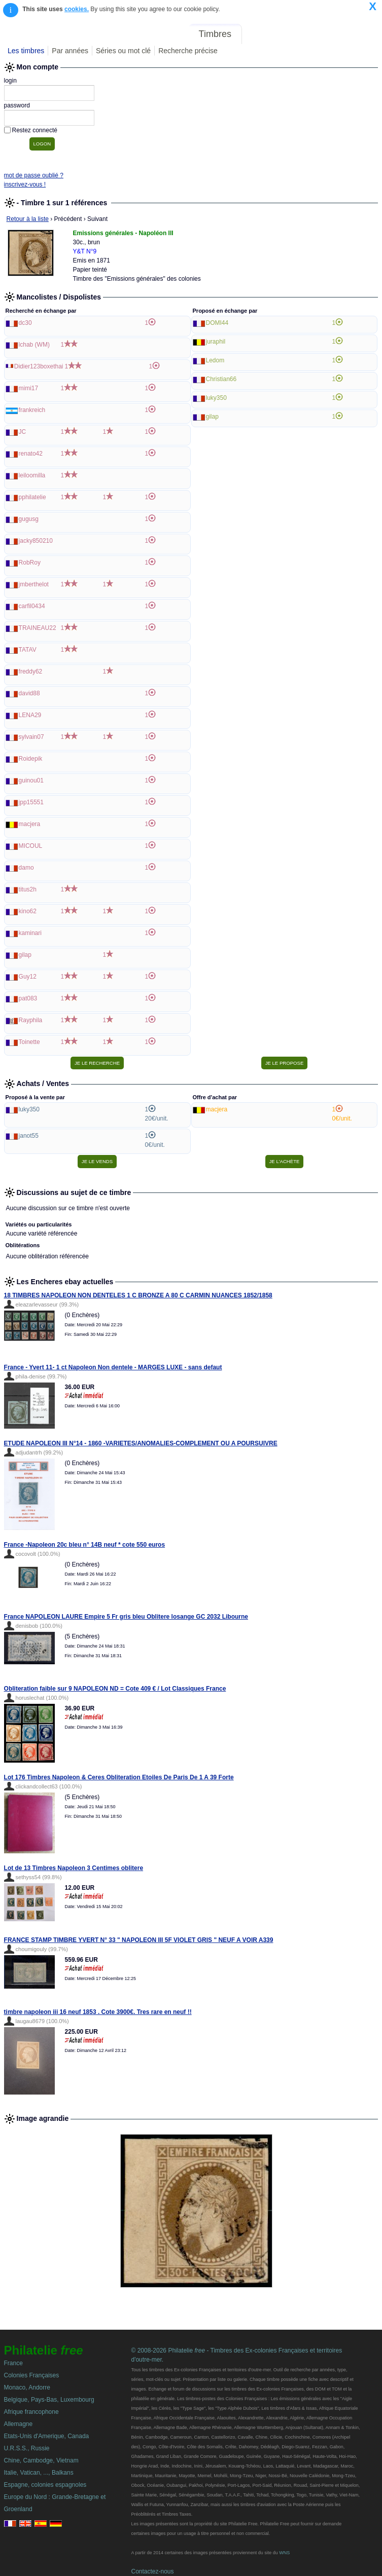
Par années (70, 51)
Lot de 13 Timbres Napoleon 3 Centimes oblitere (74, 1868)
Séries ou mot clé (123, 51)
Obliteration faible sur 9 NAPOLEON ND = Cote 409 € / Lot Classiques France (115, 1688)
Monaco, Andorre (27, 2387)
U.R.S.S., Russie (27, 2448)
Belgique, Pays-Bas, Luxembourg (49, 2399)
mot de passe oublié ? (33, 175)
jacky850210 (36, 540)
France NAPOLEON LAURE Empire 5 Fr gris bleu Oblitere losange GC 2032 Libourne (126, 1616)
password (17, 105)
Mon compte (356, 34)
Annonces (303, 34)
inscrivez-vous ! (25, 184)
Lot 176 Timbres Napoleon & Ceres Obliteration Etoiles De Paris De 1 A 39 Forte (119, 1777)
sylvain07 (31, 736)
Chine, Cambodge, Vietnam (41, 2460)
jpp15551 (31, 802)
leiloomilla (32, 475)
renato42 (31, 453)
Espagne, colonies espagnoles (45, 2484)
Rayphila (31, 1020)
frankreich (32, 410)
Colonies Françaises (31, 2375)
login (10, 80)
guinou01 (31, 780)
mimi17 (29, 388)
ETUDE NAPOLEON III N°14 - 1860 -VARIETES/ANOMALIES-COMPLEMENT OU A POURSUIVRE (140, 1443)
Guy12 (28, 976)
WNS (284, 2552)
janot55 (29, 1135)
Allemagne (18, 2424)
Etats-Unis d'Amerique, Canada (46, 2436)
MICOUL (31, 845)
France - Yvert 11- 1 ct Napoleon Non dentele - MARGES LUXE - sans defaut (113, 1367)
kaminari (30, 933)
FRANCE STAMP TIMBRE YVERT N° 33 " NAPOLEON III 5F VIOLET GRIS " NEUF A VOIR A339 (138, 1940)
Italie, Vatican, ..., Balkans (39, 2472)
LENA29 (30, 715)
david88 (29, 693)
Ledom (215, 360)
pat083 (28, 998)
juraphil (216, 341)
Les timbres (26, 51)
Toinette (29, 1042)
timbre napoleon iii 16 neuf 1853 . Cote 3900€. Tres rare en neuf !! (98, 2011)
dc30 (25, 322)
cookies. (76, 9)
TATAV (28, 649)
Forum (262, 34)
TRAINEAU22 (37, 627)
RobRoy (30, 562)
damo (26, 867)
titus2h (28, 889)
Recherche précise (188, 51)
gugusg (29, 518)
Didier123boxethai (38, 366)
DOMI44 (217, 322)
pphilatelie (32, 497)
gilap (25, 954)
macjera (30, 824)
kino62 (28, 911)
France (13, 2363)
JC (22, 431)
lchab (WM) (34, 344)
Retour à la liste (28, 218)
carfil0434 (32, 606)
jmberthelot (34, 584)
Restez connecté (34, 130)
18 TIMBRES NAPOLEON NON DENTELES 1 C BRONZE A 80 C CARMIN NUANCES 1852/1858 (138, 1295)
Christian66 (221, 379)
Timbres (215, 34)
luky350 (216, 397)
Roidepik (31, 758)
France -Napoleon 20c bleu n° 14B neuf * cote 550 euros (84, 1544)
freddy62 (31, 671)
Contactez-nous (152, 2571)
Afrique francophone (31, 2411)
